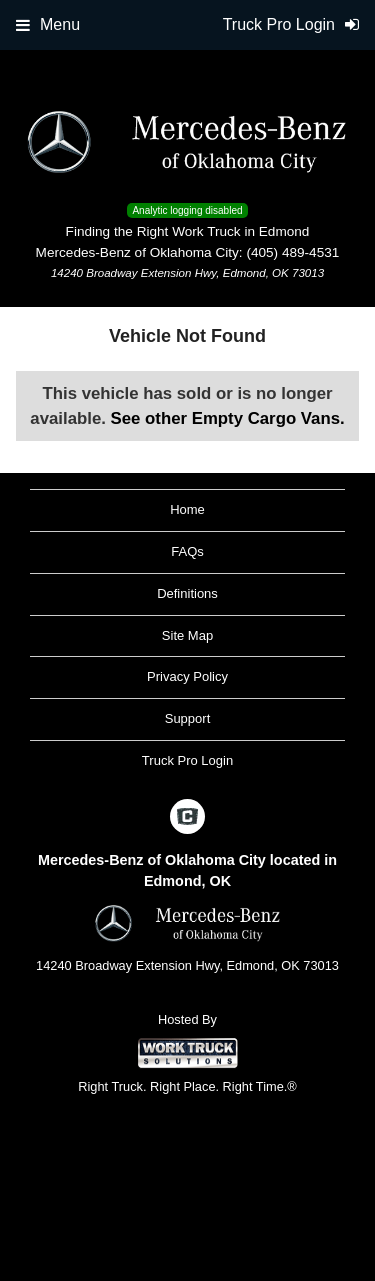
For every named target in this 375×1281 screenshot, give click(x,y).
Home (187, 509)
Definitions (187, 593)
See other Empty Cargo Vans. (228, 418)
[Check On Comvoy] (187, 818)
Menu (48, 24)
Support (188, 718)
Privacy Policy (187, 676)
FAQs (187, 551)
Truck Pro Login (187, 760)
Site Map (187, 635)
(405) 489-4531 (292, 252)
